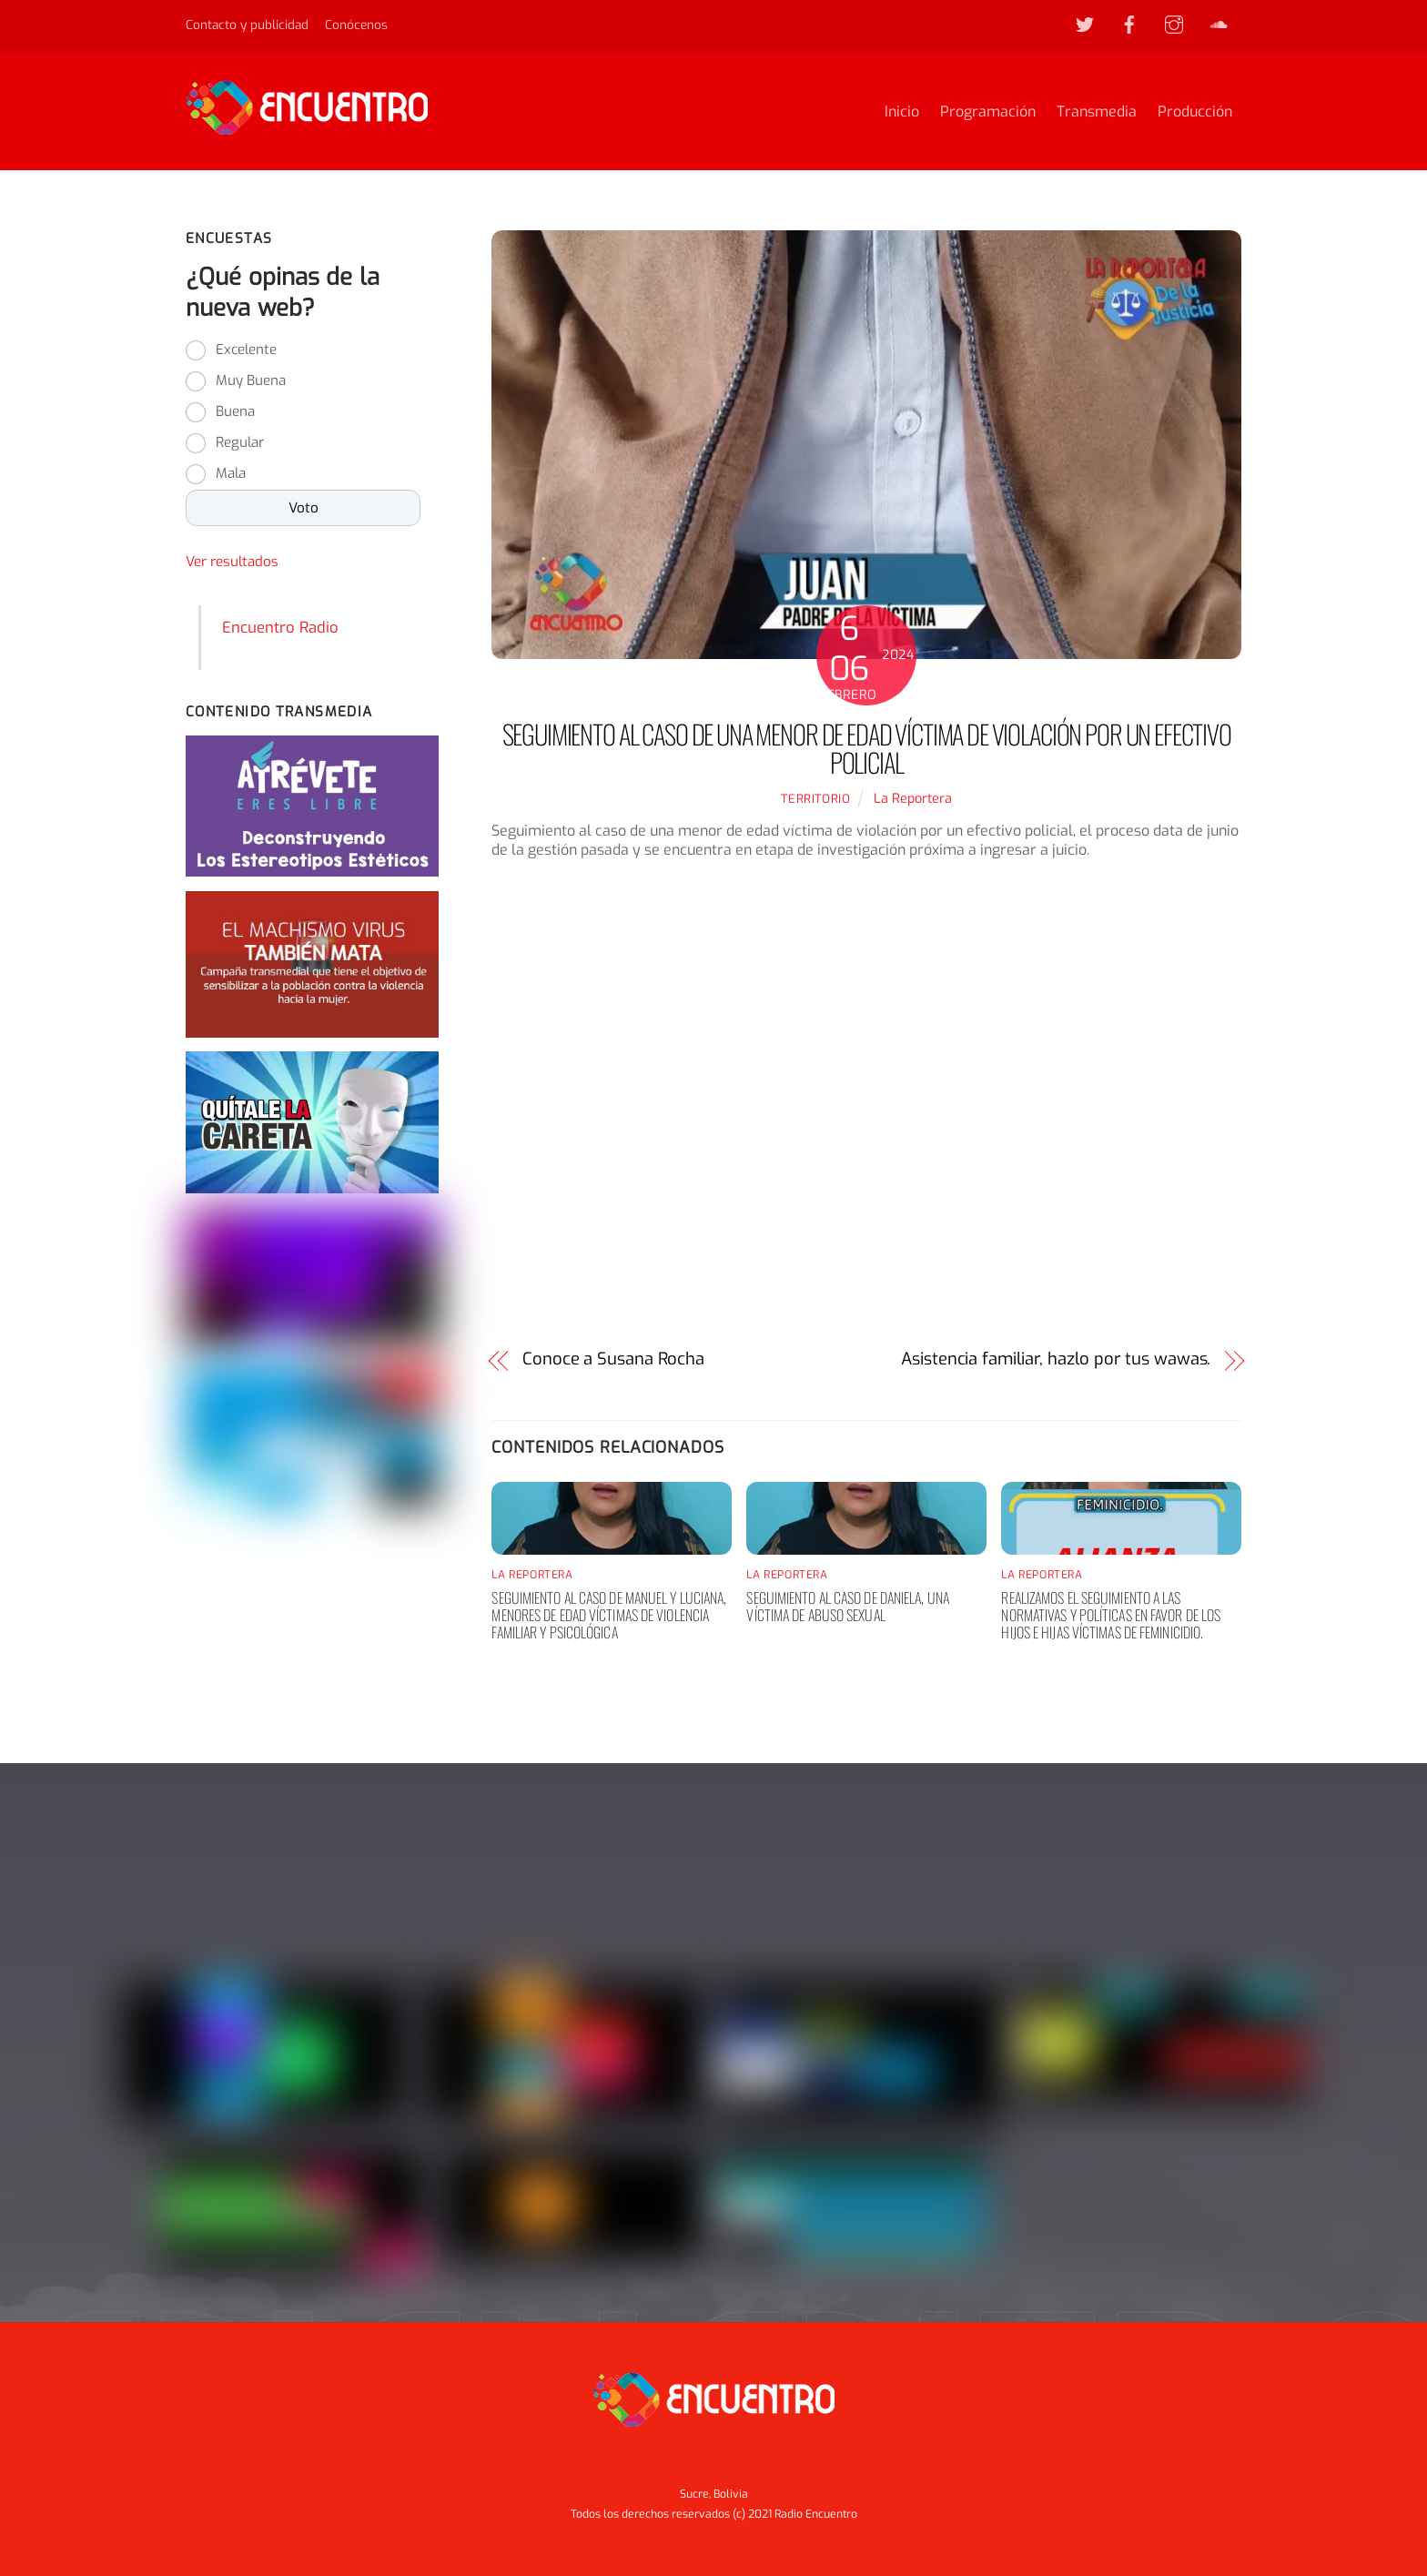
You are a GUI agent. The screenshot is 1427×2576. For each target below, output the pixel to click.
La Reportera (913, 798)
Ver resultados (232, 562)
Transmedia (1097, 111)
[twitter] (1085, 23)
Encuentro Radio (280, 627)
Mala (231, 474)
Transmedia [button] (739, 2461)
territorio (815, 798)
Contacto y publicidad (247, 24)
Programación (988, 111)
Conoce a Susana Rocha (613, 1359)
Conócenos (356, 24)
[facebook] (1129, 23)
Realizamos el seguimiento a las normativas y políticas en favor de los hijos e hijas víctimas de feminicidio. (1110, 1615)
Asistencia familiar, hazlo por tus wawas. (1055, 1359)
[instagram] (1174, 23)
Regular (240, 443)
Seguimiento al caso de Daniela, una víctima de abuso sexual (847, 1606)
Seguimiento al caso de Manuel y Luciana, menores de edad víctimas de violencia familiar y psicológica (608, 1615)
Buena (235, 412)
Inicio (902, 111)
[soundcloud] (1218, 23)
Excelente (246, 350)
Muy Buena (251, 381)
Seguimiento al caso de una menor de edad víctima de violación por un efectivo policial (866, 748)
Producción (1195, 111)
